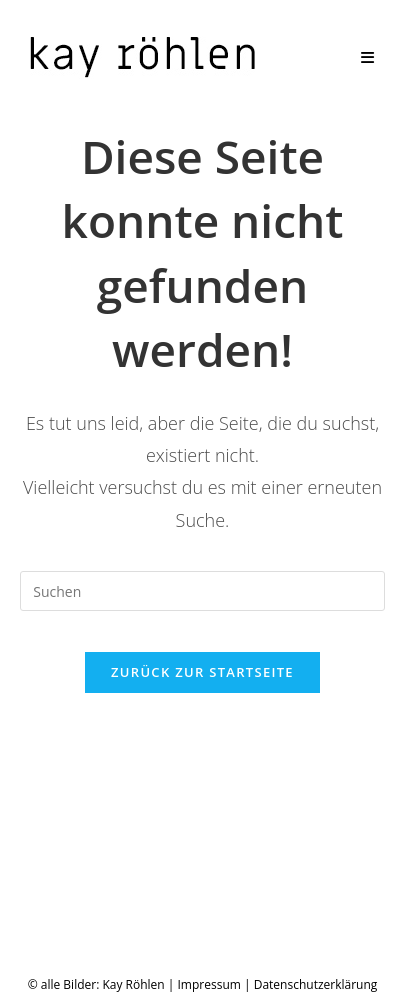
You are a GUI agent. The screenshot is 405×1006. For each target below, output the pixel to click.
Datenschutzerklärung (316, 984)
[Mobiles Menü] (368, 57)
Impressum (209, 984)
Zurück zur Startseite (202, 672)
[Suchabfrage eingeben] (202, 591)
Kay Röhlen (133, 984)
